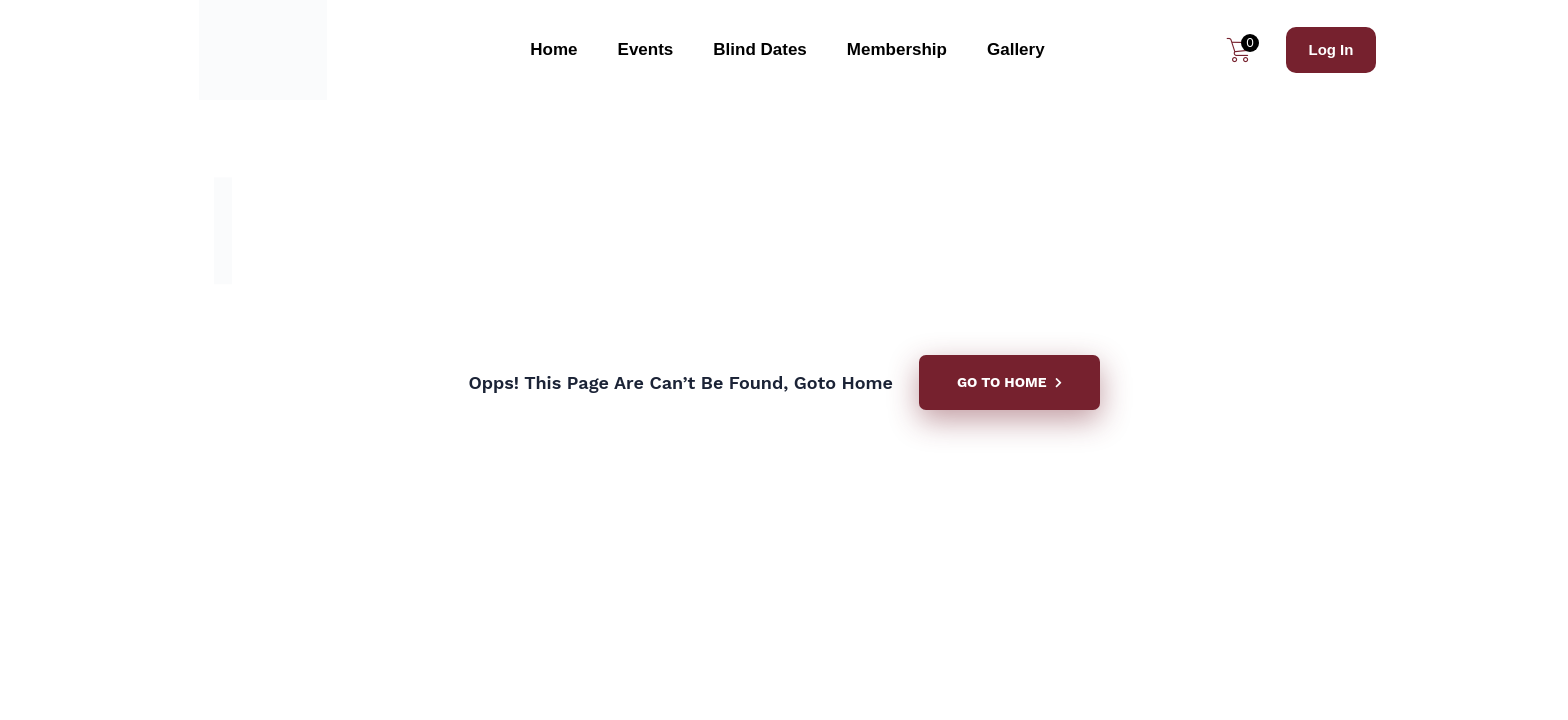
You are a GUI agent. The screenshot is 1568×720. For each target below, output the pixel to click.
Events (646, 49)
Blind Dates (760, 49)
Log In (1330, 49)
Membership (897, 49)
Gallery (1016, 49)
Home (553, 49)
